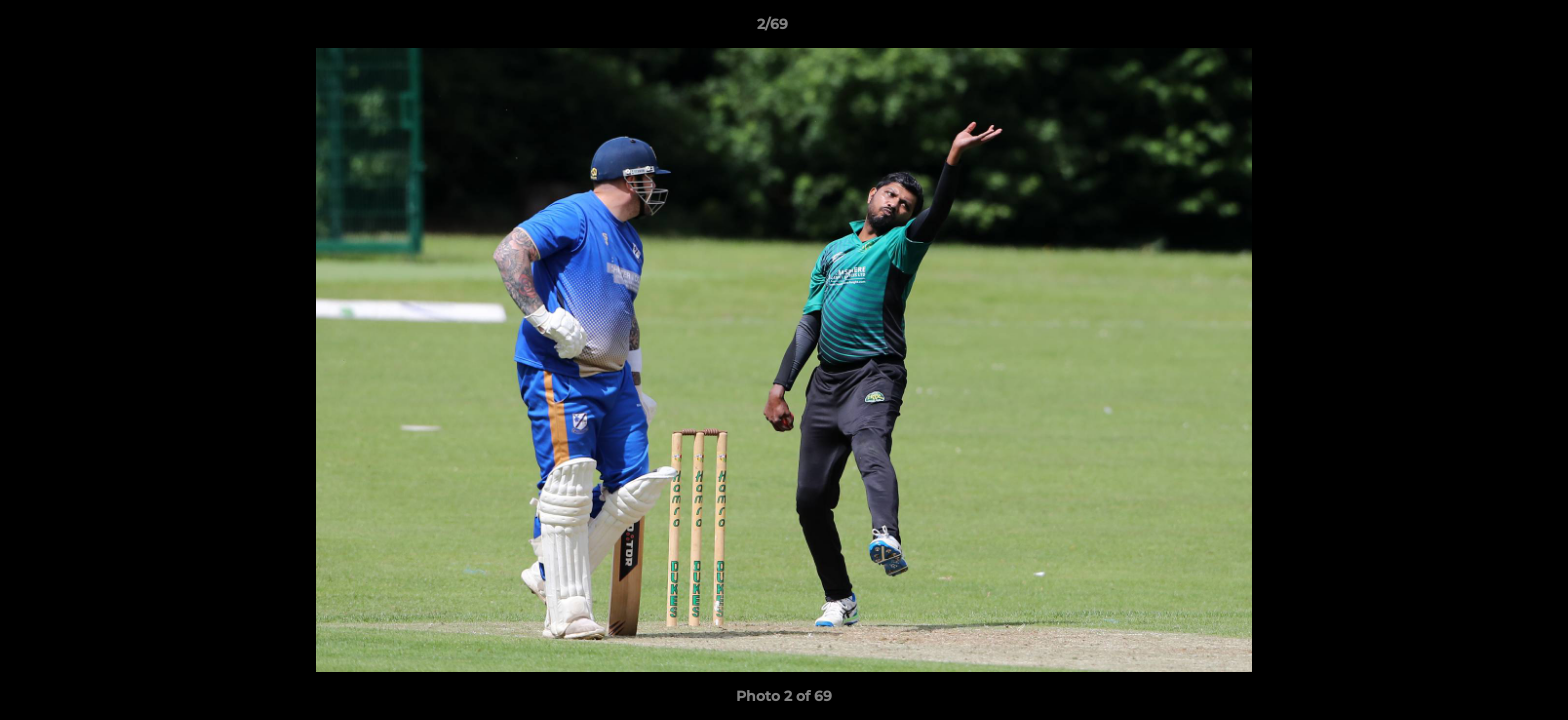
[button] (1484, 29)
